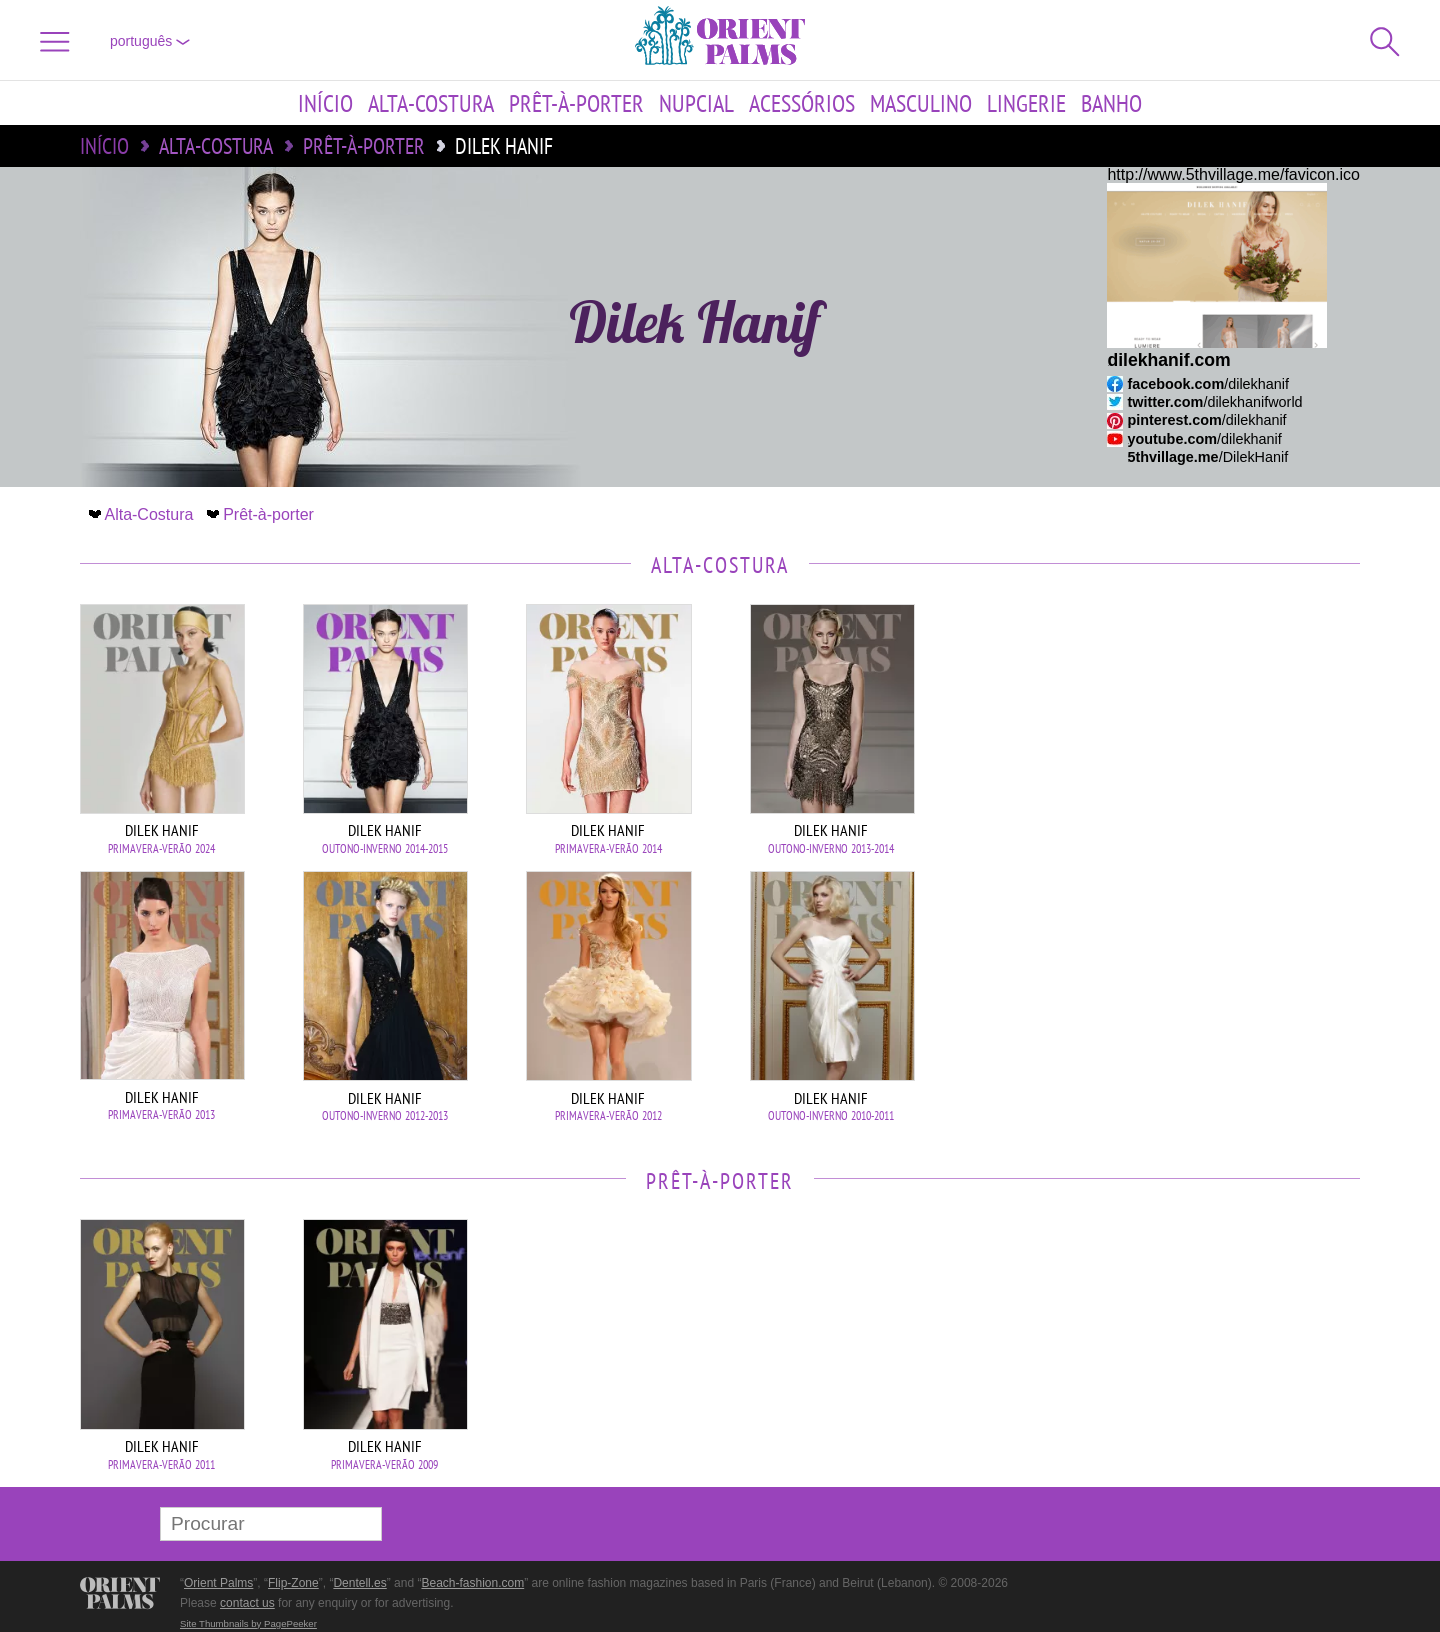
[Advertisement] (1220, 739)
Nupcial (696, 103)
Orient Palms (218, 1583)
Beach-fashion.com (472, 1583)
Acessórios (802, 103)
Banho (1111, 103)
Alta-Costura (431, 103)
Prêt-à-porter (576, 103)
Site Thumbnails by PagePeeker (248, 1623)
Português (150, 41)
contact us (247, 1603)
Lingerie (1026, 103)
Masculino (921, 103)
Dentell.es (359, 1583)
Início (325, 103)
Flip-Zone (293, 1583)
